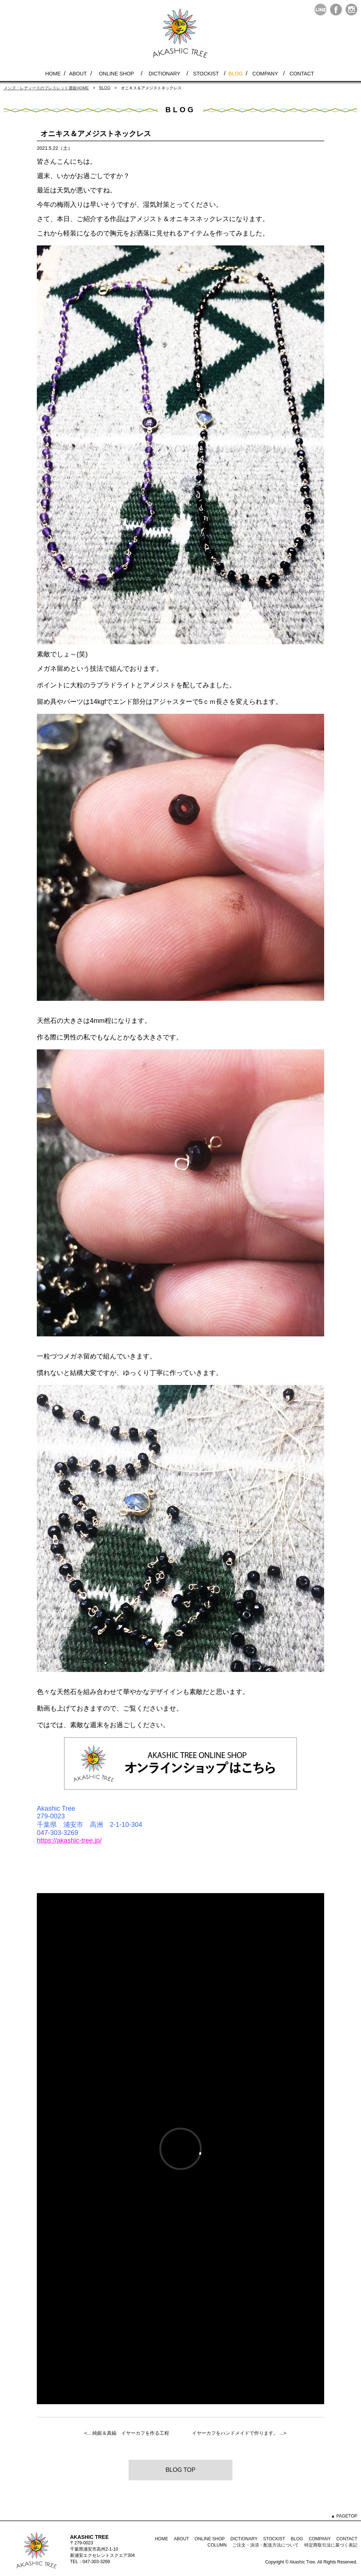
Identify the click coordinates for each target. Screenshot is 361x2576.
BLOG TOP (180, 2470)
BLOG (235, 74)
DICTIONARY (164, 74)
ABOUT (78, 74)
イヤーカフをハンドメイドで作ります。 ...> (239, 2433)
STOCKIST (206, 74)
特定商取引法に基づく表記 (330, 2545)
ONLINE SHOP (116, 74)
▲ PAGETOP (344, 2516)
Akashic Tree (302, 2562)
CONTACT (302, 74)
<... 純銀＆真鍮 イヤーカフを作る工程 (126, 2433)
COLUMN (217, 2545)
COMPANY (265, 74)
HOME (53, 74)
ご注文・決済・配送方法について (265, 2545)
